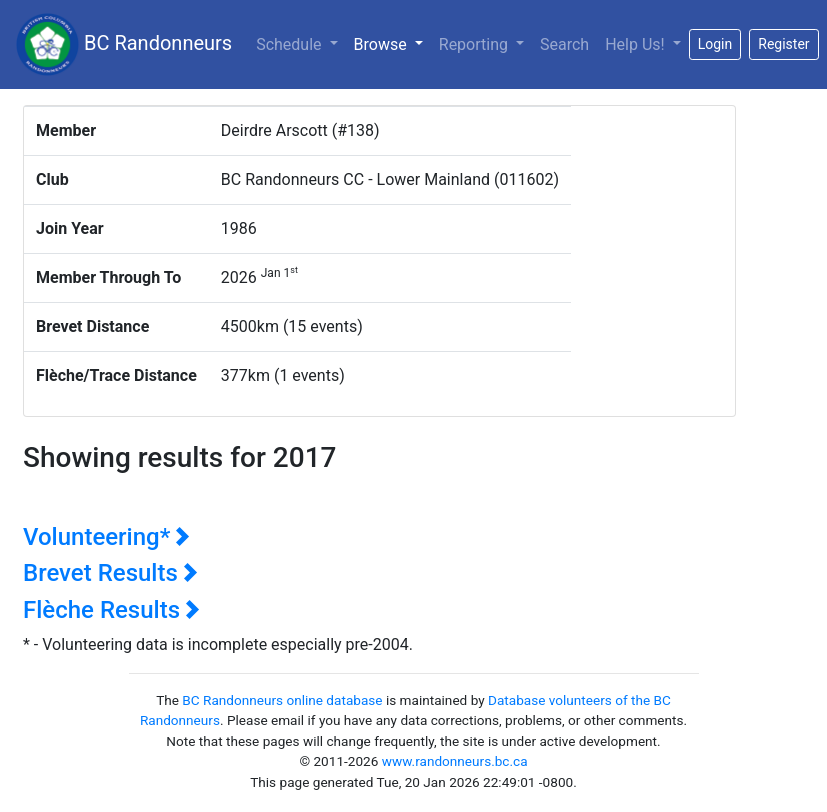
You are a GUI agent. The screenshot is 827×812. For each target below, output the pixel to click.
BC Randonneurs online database (282, 700)
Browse (392, 43)
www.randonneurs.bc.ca (455, 761)
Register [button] (783, 44)
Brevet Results (110, 573)
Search (564, 44)
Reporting (475, 44)
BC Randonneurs (124, 44)
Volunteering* (106, 537)
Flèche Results (111, 610)
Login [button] (715, 44)
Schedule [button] (290, 44)
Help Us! (636, 44)
